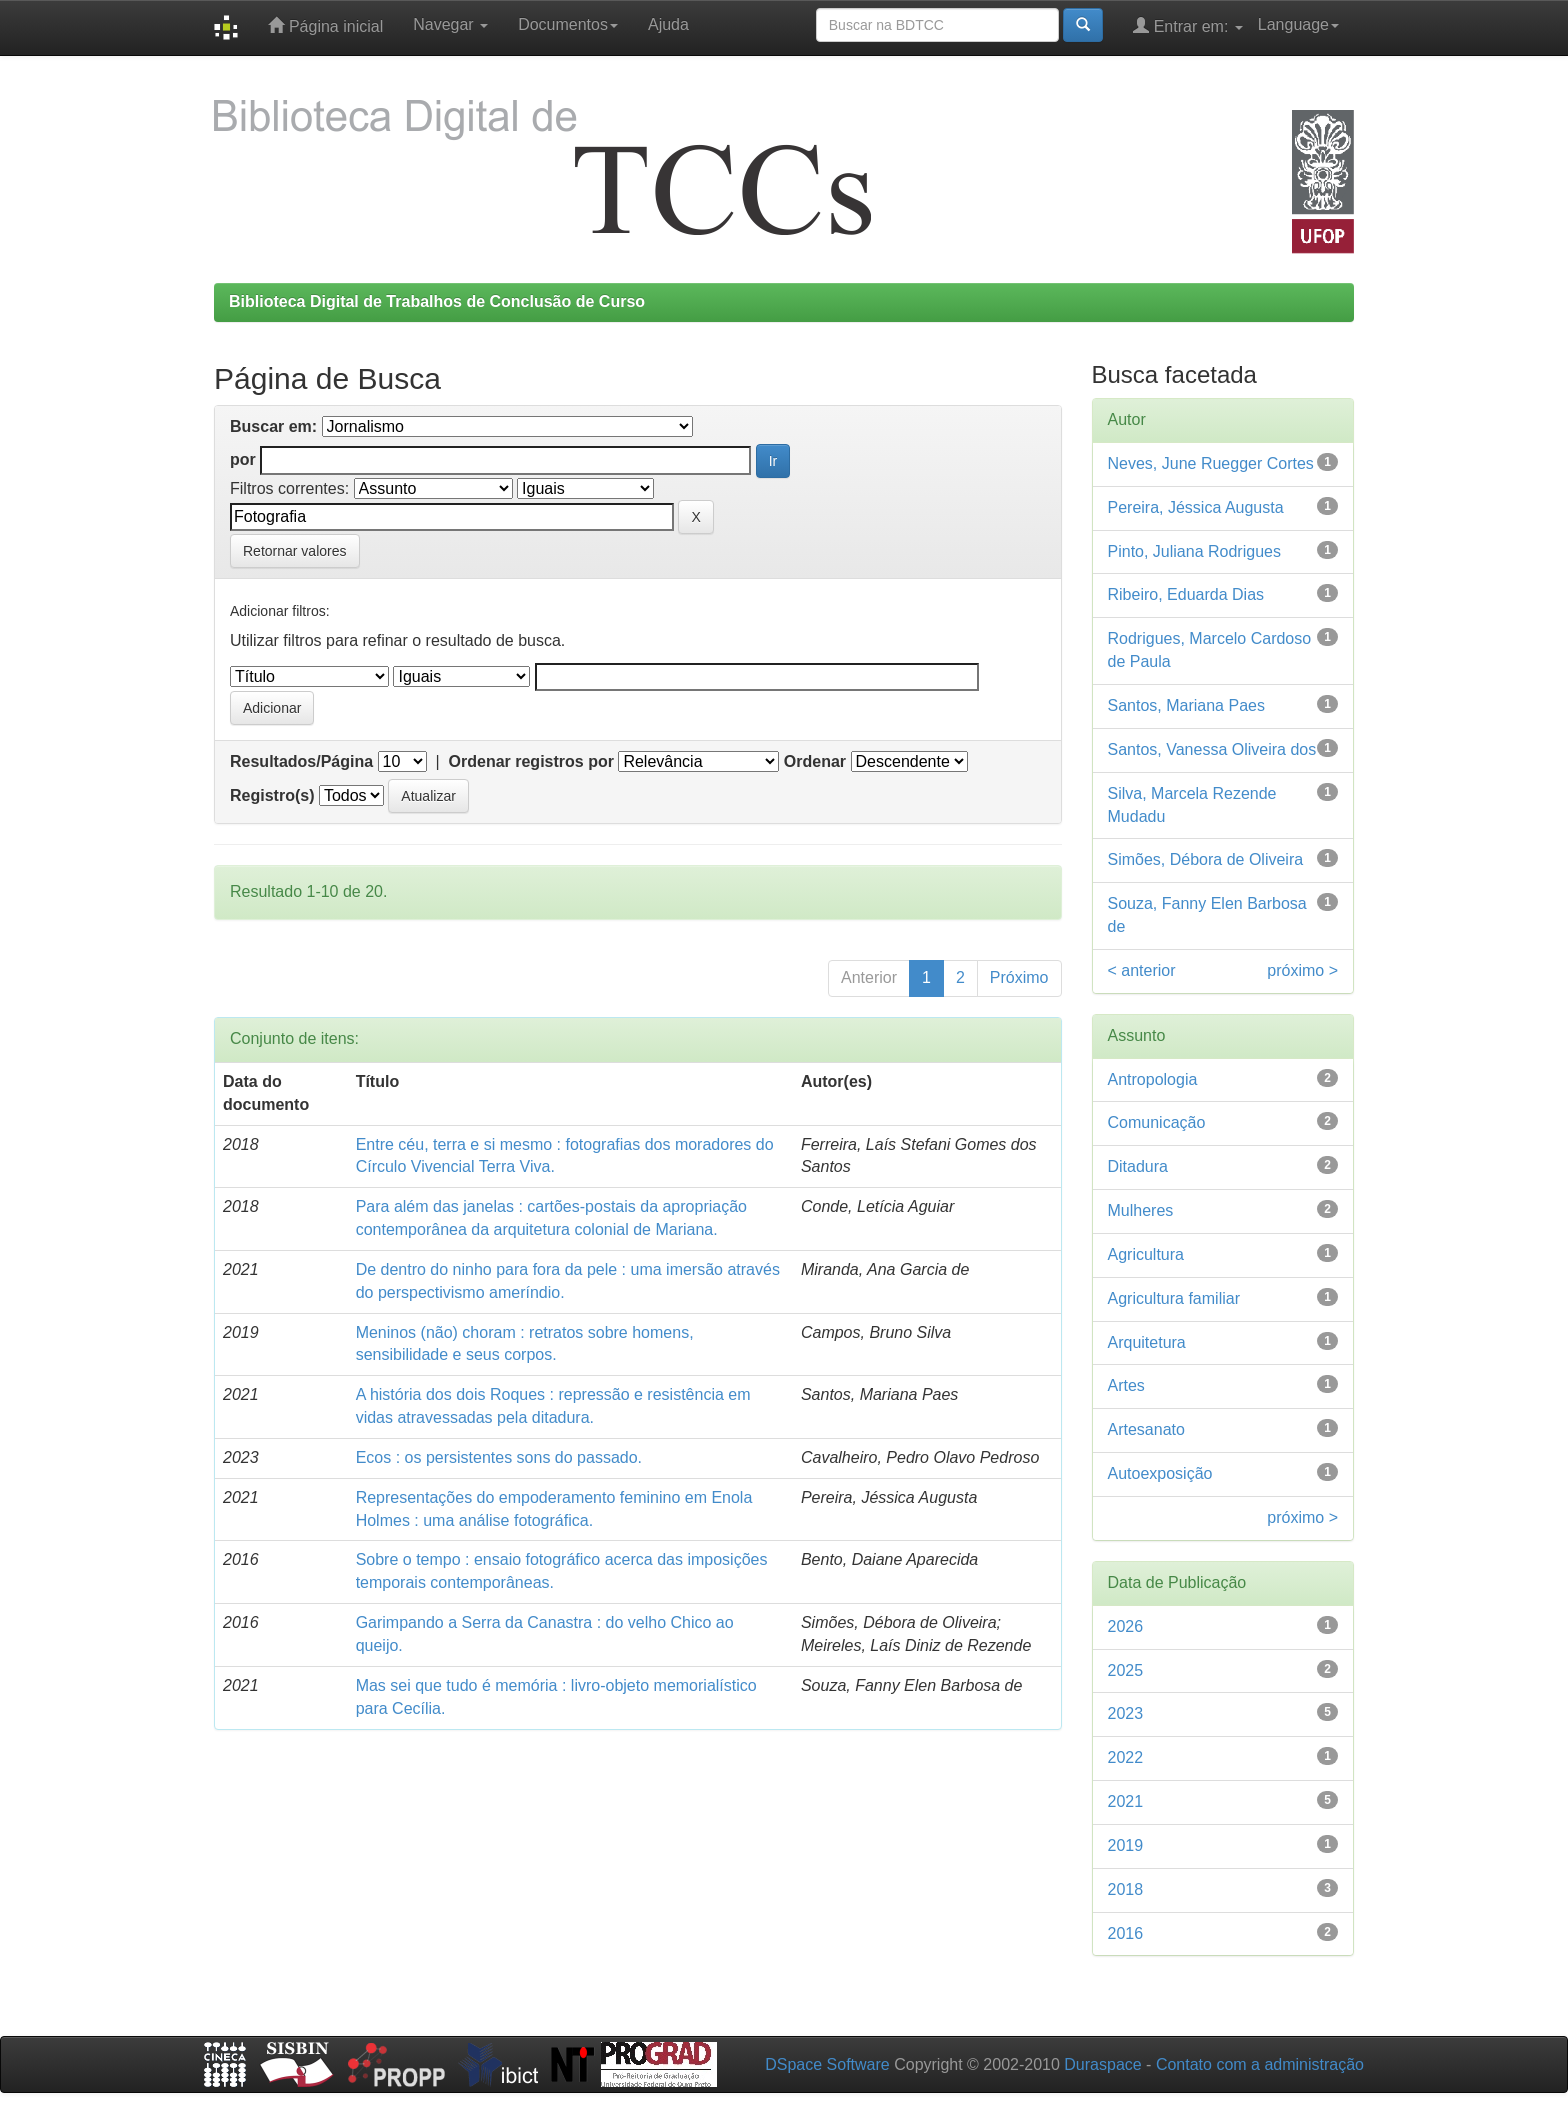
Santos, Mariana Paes (1186, 705)
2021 (1126, 1801)
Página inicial (325, 25)
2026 (1126, 1626)
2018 (1126, 1889)
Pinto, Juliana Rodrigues (1194, 551)
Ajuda (668, 24)
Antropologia (1153, 1079)
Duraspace (1102, 2064)
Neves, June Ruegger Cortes (1211, 463)
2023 (1126, 1713)
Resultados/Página (301, 761)
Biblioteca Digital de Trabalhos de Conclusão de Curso (437, 301)
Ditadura (1138, 1166)
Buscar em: (273, 426)
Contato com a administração (1260, 2064)
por (243, 459)
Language (1298, 24)
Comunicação (1157, 1122)
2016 (1126, 1933)
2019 (1126, 1845)
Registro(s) (272, 795)
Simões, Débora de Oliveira (1206, 859)
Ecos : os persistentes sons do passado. (499, 1457)
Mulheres (1141, 1210)
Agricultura (1146, 1254)
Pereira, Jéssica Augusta (1196, 507)
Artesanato (1146, 1429)
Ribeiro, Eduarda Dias (1186, 594)
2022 (1126, 1757)
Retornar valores (295, 551)
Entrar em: (1188, 25)
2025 (1126, 1670)
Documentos (568, 24)
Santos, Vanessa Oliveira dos (1212, 749)
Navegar (450, 24)
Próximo (1019, 977)
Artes (1126, 1385)
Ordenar (815, 761)
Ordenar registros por (531, 761)
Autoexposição (1160, 1473)
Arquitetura (1147, 1342)
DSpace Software (827, 2064)
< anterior (1142, 970)
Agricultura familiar (1174, 1298)
